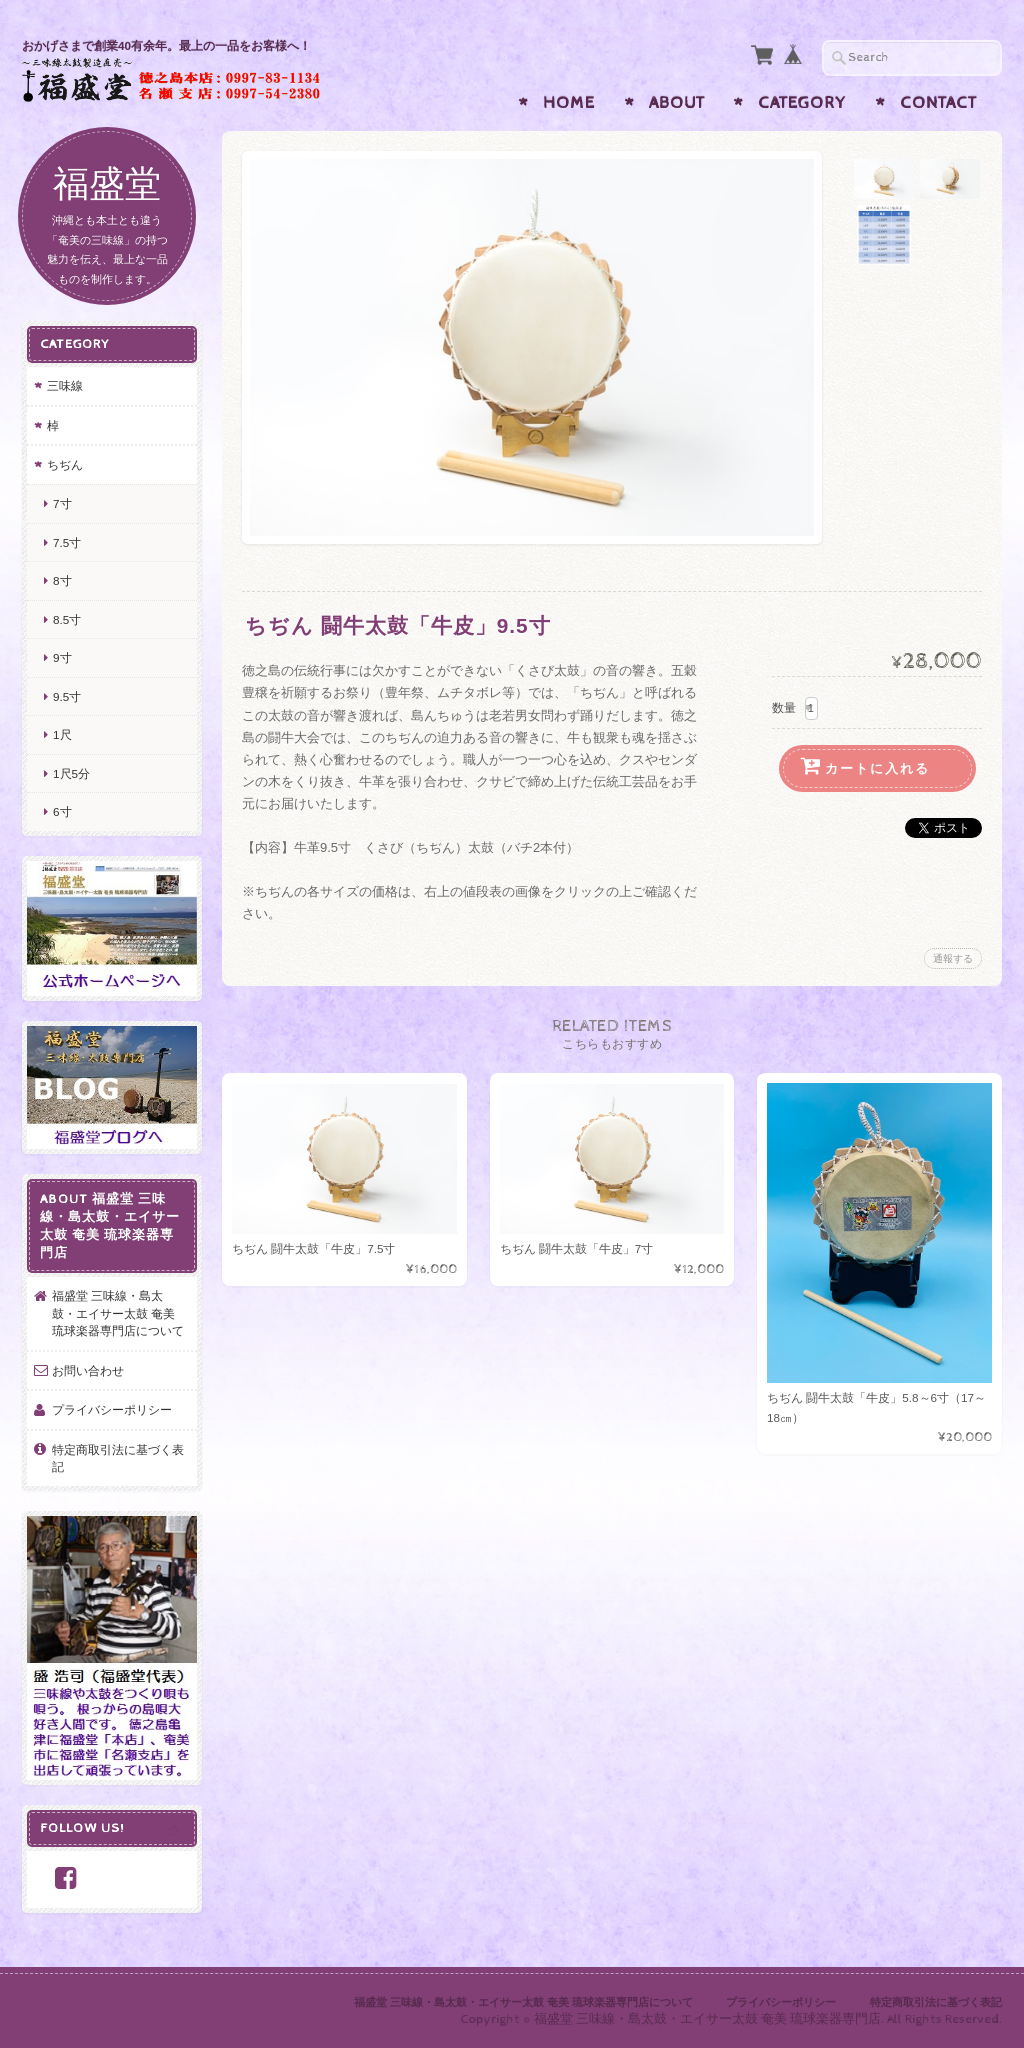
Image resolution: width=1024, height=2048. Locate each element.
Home (569, 103)
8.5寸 (67, 619)
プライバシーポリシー (112, 1409)
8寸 (62, 580)
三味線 (65, 385)
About (677, 103)
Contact (938, 103)
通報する (953, 958)
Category (802, 103)
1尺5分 (71, 773)
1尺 (62, 734)
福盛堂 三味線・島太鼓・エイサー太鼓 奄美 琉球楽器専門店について (118, 1313)
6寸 (62, 811)
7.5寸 (67, 542)
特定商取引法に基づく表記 (118, 1458)
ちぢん (65, 464)
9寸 (62, 657)
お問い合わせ (88, 1370)
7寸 (62, 503)
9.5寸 (67, 696)
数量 (784, 708)
